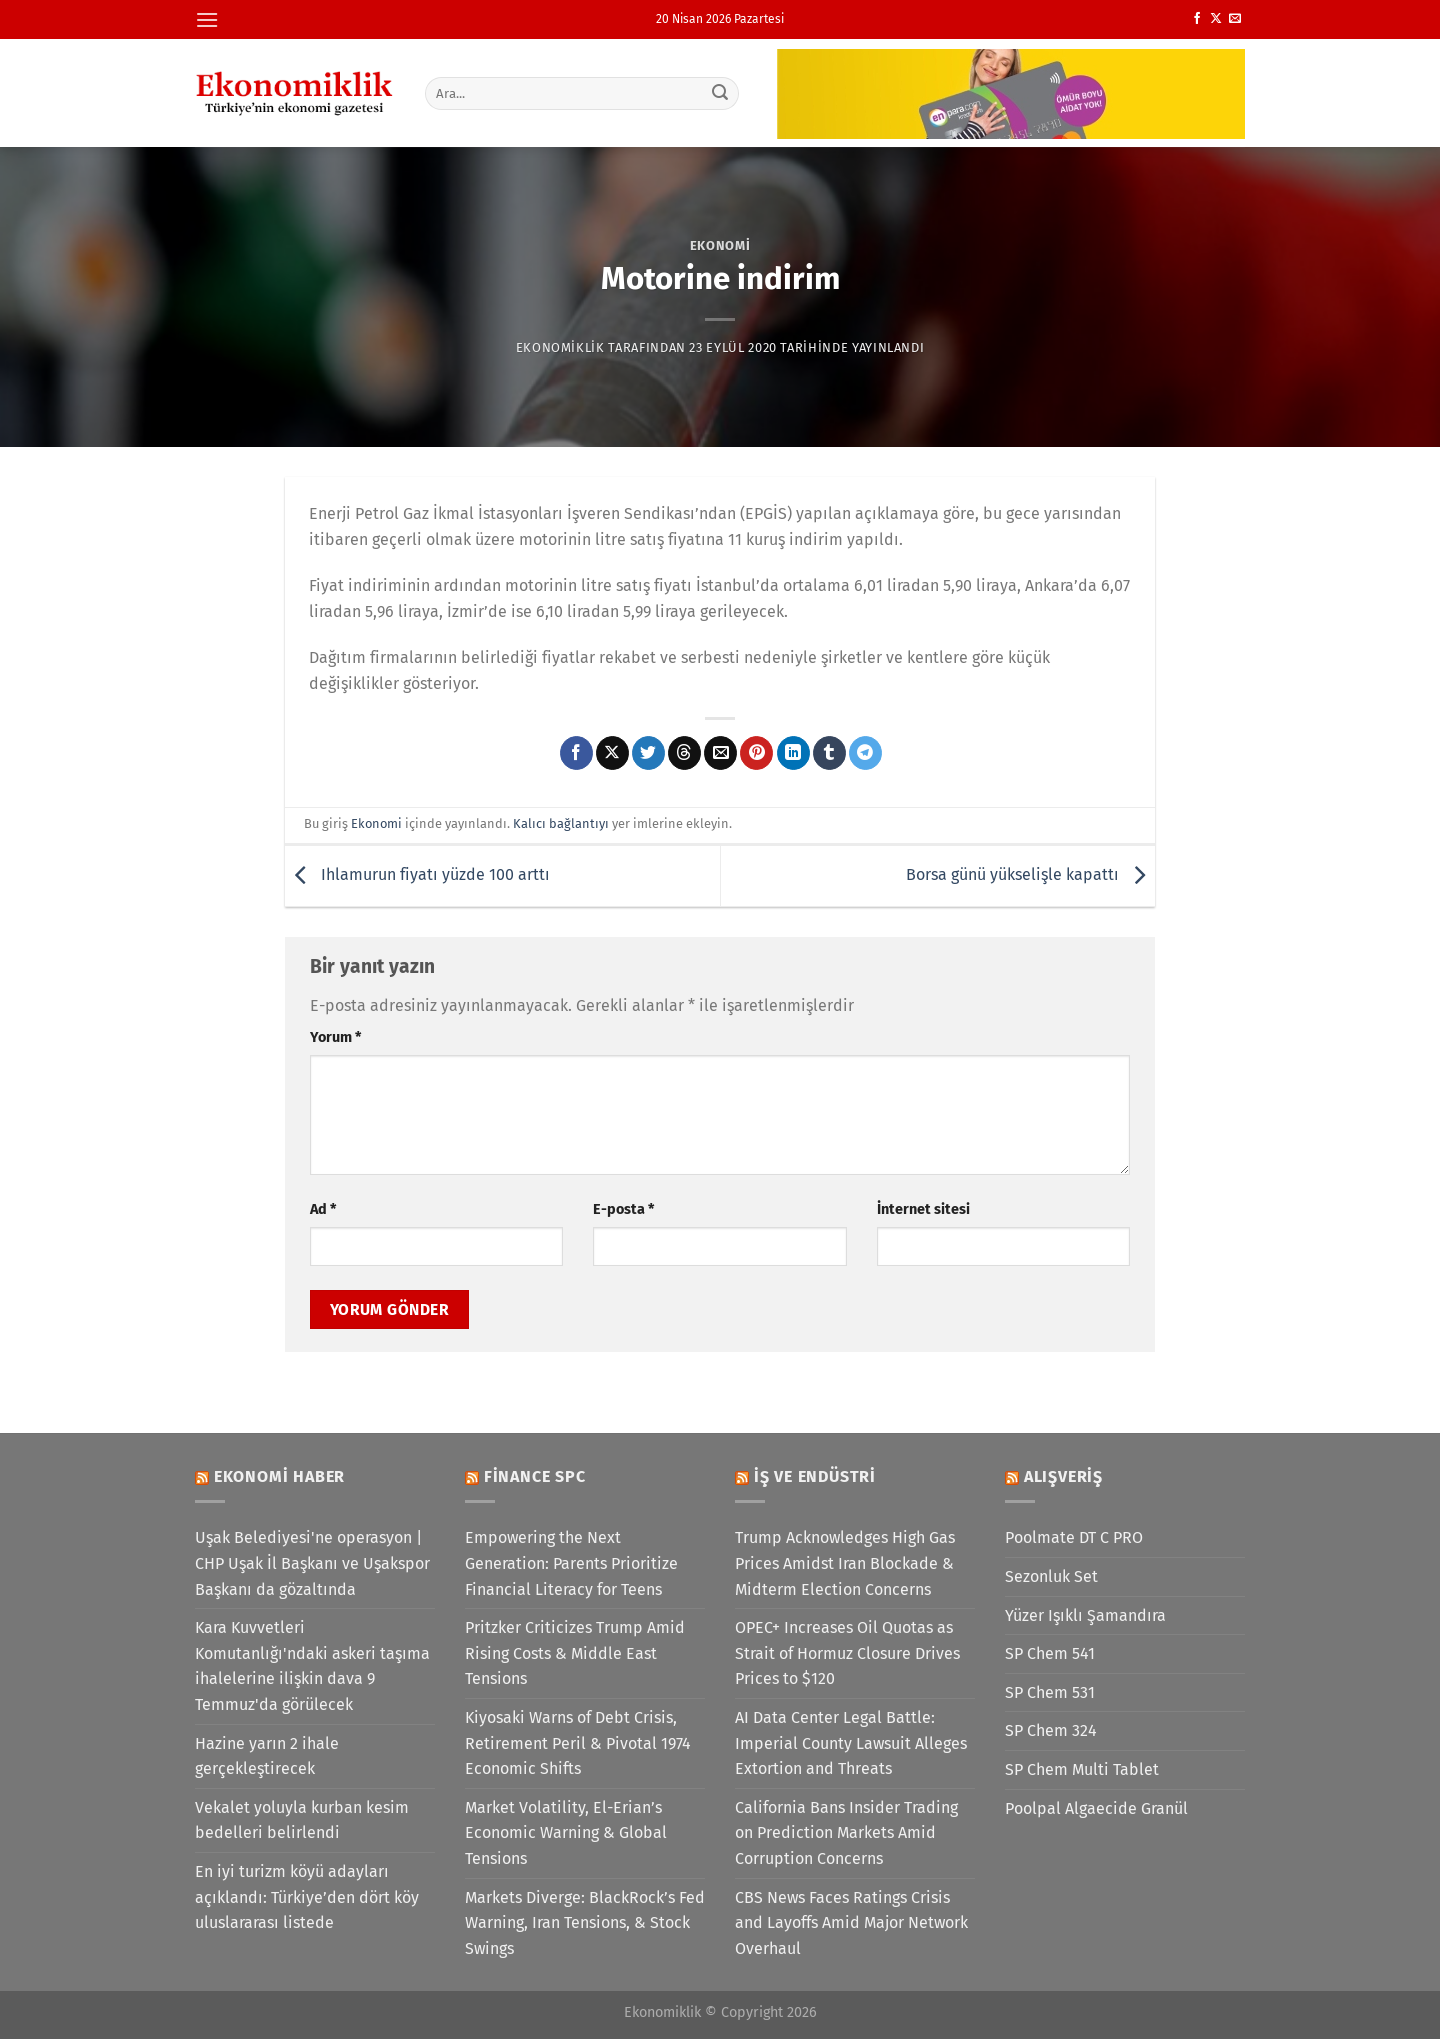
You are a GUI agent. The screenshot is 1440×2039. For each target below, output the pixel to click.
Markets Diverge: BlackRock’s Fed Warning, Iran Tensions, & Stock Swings (585, 1923)
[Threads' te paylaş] (684, 753)
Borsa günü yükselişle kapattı (1030, 874)
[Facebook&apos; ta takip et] (1197, 19)
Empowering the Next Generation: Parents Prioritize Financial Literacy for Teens (571, 1563)
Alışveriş (1063, 1476)
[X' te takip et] (1216, 19)
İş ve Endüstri (815, 1476)
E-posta (623, 1209)
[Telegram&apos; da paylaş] (865, 753)
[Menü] (207, 19)
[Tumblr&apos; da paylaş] (829, 753)
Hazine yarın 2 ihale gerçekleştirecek (267, 1756)
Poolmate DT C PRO (1074, 1537)
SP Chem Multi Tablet (1082, 1769)
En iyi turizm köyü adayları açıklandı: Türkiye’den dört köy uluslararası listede (307, 1897)
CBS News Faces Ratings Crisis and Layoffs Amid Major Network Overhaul (851, 1923)
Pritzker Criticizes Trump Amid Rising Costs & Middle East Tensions (575, 1653)
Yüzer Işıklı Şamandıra (1085, 1615)
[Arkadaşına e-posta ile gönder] (720, 753)
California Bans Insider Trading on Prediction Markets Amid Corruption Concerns (846, 1833)
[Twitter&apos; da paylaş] (648, 753)
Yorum (335, 1037)
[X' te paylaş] (612, 753)
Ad (323, 1209)
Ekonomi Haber (279, 1476)
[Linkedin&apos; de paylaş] (793, 753)
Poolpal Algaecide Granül (1096, 1808)
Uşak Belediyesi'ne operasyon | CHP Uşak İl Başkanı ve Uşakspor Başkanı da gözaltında (312, 1563)
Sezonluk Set (1051, 1576)
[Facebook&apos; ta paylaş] (576, 753)
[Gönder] (721, 93)
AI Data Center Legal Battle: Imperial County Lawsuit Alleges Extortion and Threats (851, 1743)
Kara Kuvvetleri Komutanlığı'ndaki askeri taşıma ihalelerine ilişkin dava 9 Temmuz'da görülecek (312, 1666)
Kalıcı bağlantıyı (561, 823)
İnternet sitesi (923, 1209)
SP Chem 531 (1050, 1692)
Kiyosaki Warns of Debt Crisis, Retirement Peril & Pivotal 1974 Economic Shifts (578, 1743)
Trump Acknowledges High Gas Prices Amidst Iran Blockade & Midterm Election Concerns (845, 1563)
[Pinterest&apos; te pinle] (756, 753)
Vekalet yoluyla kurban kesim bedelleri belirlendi (302, 1820)
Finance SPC (535, 1476)
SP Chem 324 (1051, 1730)
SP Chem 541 (1050, 1653)
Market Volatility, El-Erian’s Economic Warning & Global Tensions (566, 1833)
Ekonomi (720, 245)
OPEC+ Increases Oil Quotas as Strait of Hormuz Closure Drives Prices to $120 (847, 1653)
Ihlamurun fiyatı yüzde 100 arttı (417, 874)
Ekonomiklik (560, 347)
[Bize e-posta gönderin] (1235, 19)
